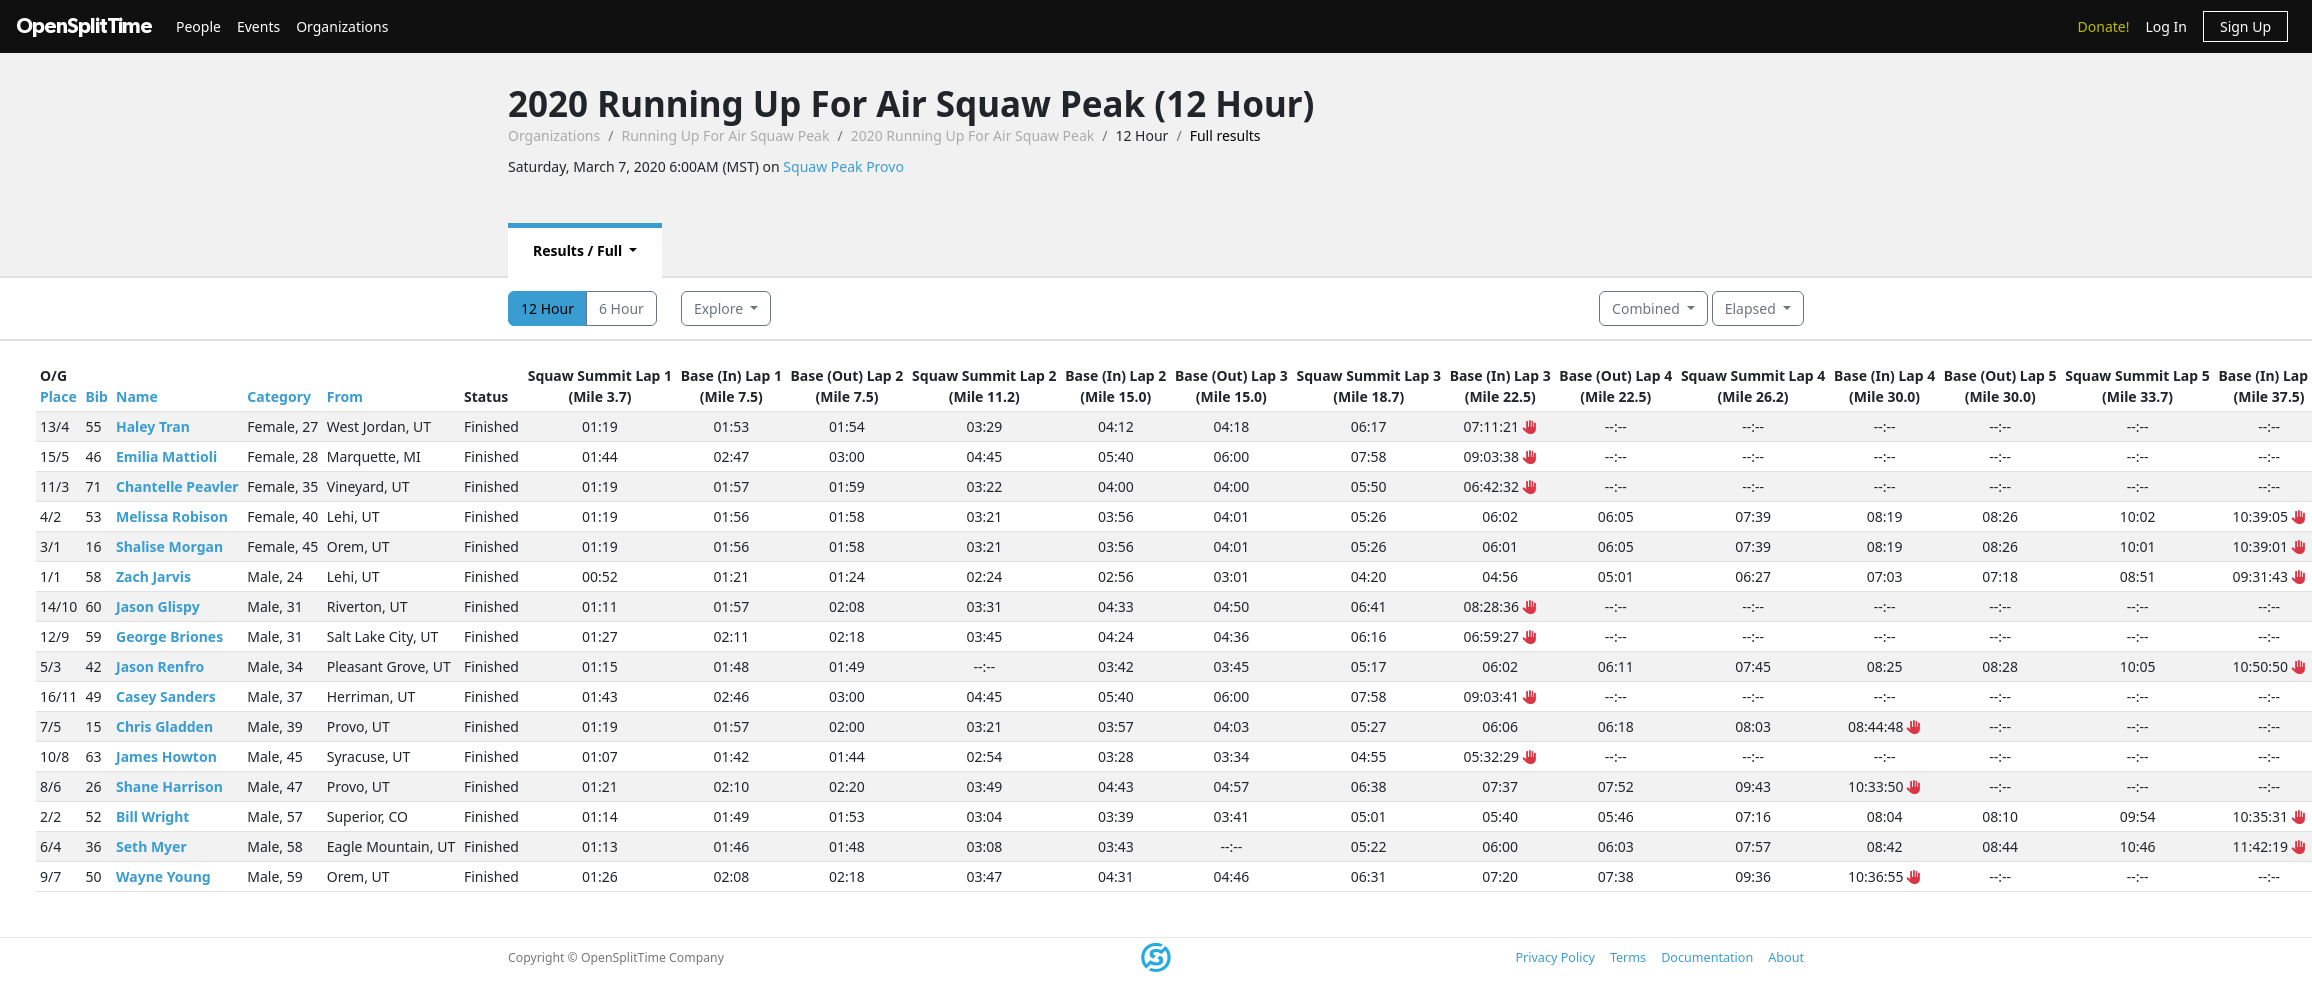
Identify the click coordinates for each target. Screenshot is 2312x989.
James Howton (166, 756)
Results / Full (579, 250)
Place (58, 396)
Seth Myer (151, 846)
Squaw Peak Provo (843, 166)
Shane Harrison (169, 786)
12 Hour (547, 308)
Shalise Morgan (169, 546)
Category (279, 396)
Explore (720, 308)
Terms (1628, 957)
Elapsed (1752, 308)
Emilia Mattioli (166, 456)
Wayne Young (163, 876)
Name (137, 396)
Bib (96, 396)
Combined (1647, 308)
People (198, 26)
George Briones (169, 636)
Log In (2165, 26)
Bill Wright (152, 816)
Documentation (1707, 957)
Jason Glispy (158, 606)
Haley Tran (153, 426)
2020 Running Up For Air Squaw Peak (973, 135)
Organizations (342, 26)
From (345, 396)
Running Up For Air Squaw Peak (725, 135)
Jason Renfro (160, 666)
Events (258, 26)
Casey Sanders (166, 696)
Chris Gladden (164, 726)
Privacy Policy (1554, 957)
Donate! (2104, 26)
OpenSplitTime (84, 26)
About (1786, 957)
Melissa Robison (172, 516)
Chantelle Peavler (177, 486)
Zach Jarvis (153, 576)
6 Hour (621, 308)
